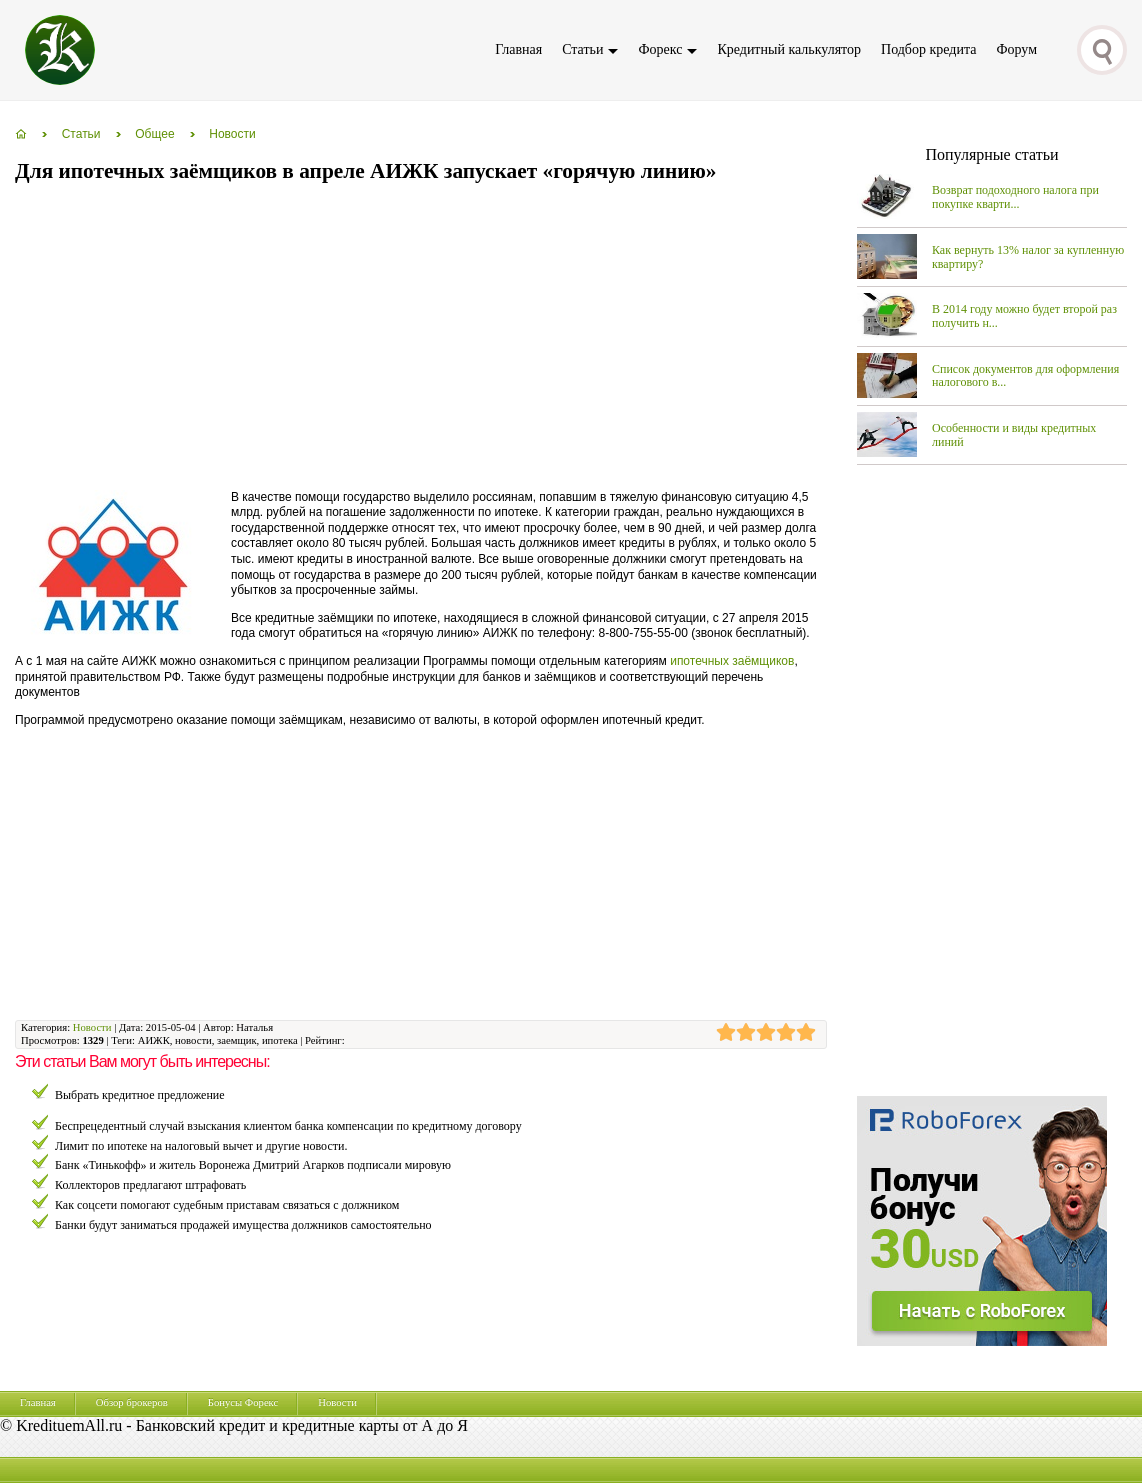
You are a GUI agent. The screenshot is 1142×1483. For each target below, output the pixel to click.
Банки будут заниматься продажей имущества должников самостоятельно (243, 1225)
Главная (518, 49)
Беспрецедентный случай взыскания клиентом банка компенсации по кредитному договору (288, 1126)
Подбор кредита (928, 49)
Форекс (660, 49)
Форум (1016, 49)
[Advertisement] (379, 338)
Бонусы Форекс (243, 1402)
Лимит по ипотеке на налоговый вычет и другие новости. (201, 1146)
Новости (92, 1027)
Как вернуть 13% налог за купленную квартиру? (1028, 257)
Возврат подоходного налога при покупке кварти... (1015, 197)
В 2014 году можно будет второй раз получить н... (1024, 316)
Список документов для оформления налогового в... (1025, 376)
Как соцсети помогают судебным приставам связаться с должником (227, 1205)
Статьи (582, 49)
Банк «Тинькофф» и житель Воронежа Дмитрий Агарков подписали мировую (253, 1165)
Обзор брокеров (132, 1402)
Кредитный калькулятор (789, 49)
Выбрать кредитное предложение (140, 1095)
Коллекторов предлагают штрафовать (150, 1185)
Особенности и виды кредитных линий (1014, 435)
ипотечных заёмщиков (732, 661)
